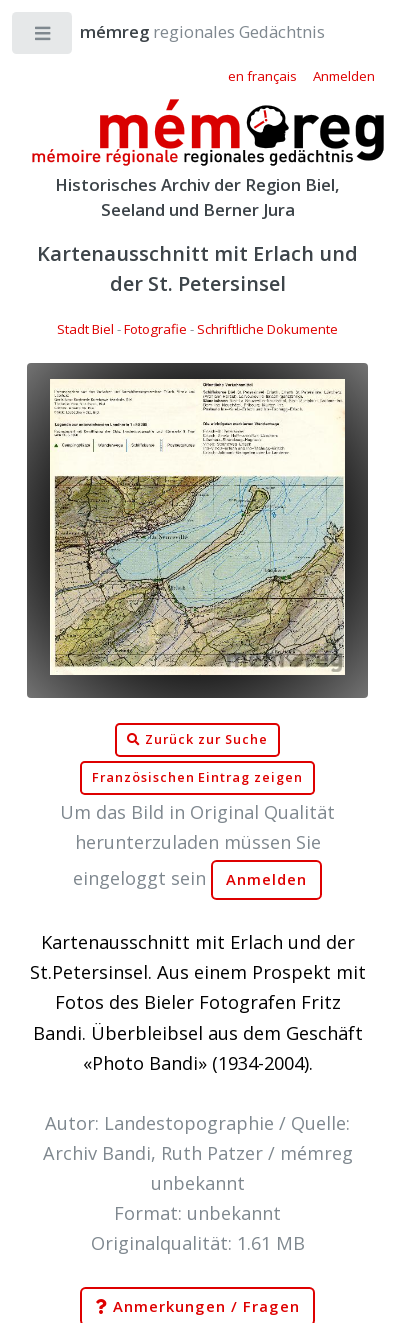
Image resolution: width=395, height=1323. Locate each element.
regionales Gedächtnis (182, 31)
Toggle (43, 37)
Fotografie (155, 329)
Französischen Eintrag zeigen (197, 777)
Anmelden (267, 879)
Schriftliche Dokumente (267, 329)
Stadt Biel (85, 329)
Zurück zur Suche (197, 740)
